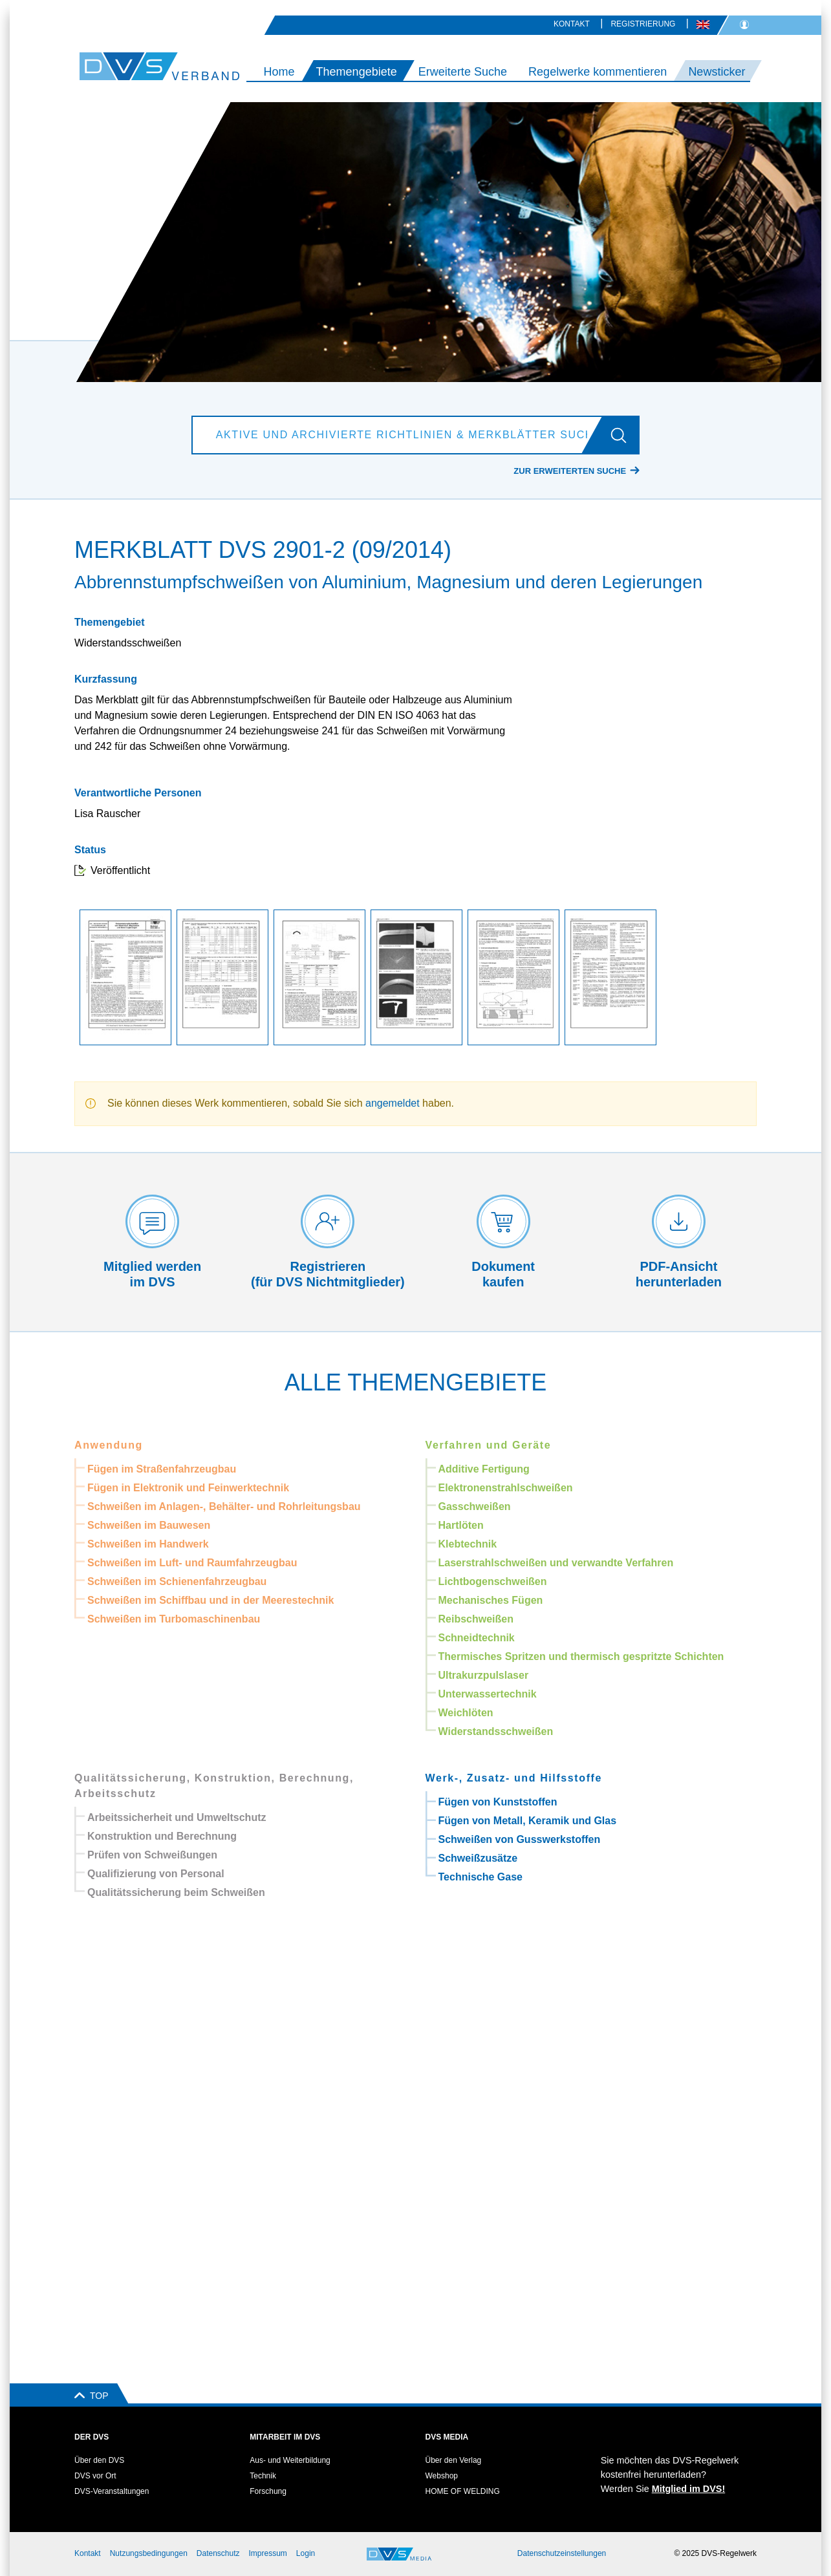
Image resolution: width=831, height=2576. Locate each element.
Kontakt (572, 23)
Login (305, 2553)
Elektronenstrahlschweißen (505, 1487)
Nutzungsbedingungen (149, 2553)
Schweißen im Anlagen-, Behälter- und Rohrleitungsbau (224, 1506)
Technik (263, 2475)
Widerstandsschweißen (496, 1731)
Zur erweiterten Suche (569, 471)
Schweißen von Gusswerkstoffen (519, 1839)
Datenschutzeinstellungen (561, 2553)
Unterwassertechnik (487, 1693)
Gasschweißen (474, 1506)
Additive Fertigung (484, 1469)
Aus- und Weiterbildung (290, 2460)
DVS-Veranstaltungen (111, 2491)
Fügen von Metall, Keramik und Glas (527, 1820)
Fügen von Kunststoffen (497, 1801)
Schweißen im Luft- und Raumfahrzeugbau (192, 1562)
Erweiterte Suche (462, 71)
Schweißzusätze (478, 1858)
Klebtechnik (467, 1543)
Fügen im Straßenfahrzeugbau (161, 1469)
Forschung (268, 2491)
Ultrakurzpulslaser (483, 1675)
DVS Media (447, 2437)
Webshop (442, 2475)
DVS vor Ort (95, 2475)
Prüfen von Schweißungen (152, 1854)
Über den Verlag (454, 2460)
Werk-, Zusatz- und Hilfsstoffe (514, 1777)
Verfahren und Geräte (489, 1445)
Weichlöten (465, 1712)
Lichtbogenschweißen (492, 1581)
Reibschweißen (475, 1618)
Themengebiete (356, 71)
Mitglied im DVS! (689, 2489)
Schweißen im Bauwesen (148, 1525)
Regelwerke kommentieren (597, 71)
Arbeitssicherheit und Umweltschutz (176, 1817)
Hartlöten (461, 1525)
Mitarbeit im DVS (285, 2437)
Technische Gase (480, 1876)
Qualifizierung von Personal (155, 1873)
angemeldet (392, 1103)
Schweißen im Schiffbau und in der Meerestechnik (210, 1600)
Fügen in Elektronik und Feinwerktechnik (188, 1487)
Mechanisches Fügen (490, 1600)
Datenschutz (218, 2553)
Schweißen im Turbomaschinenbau (173, 1618)
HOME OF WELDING (463, 2491)
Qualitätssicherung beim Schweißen (176, 1892)
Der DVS (91, 2437)
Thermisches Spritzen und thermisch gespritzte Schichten (581, 1656)
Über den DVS (99, 2460)
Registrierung (642, 23)
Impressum (268, 2553)
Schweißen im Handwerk (148, 1543)
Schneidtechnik (476, 1637)
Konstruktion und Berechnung (162, 1836)
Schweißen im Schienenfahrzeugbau (176, 1581)
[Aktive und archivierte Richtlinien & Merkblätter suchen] (400, 435)
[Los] (624, 435)
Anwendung (108, 1445)
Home (278, 71)
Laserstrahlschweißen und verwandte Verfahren (556, 1562)
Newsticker (716, 71)
